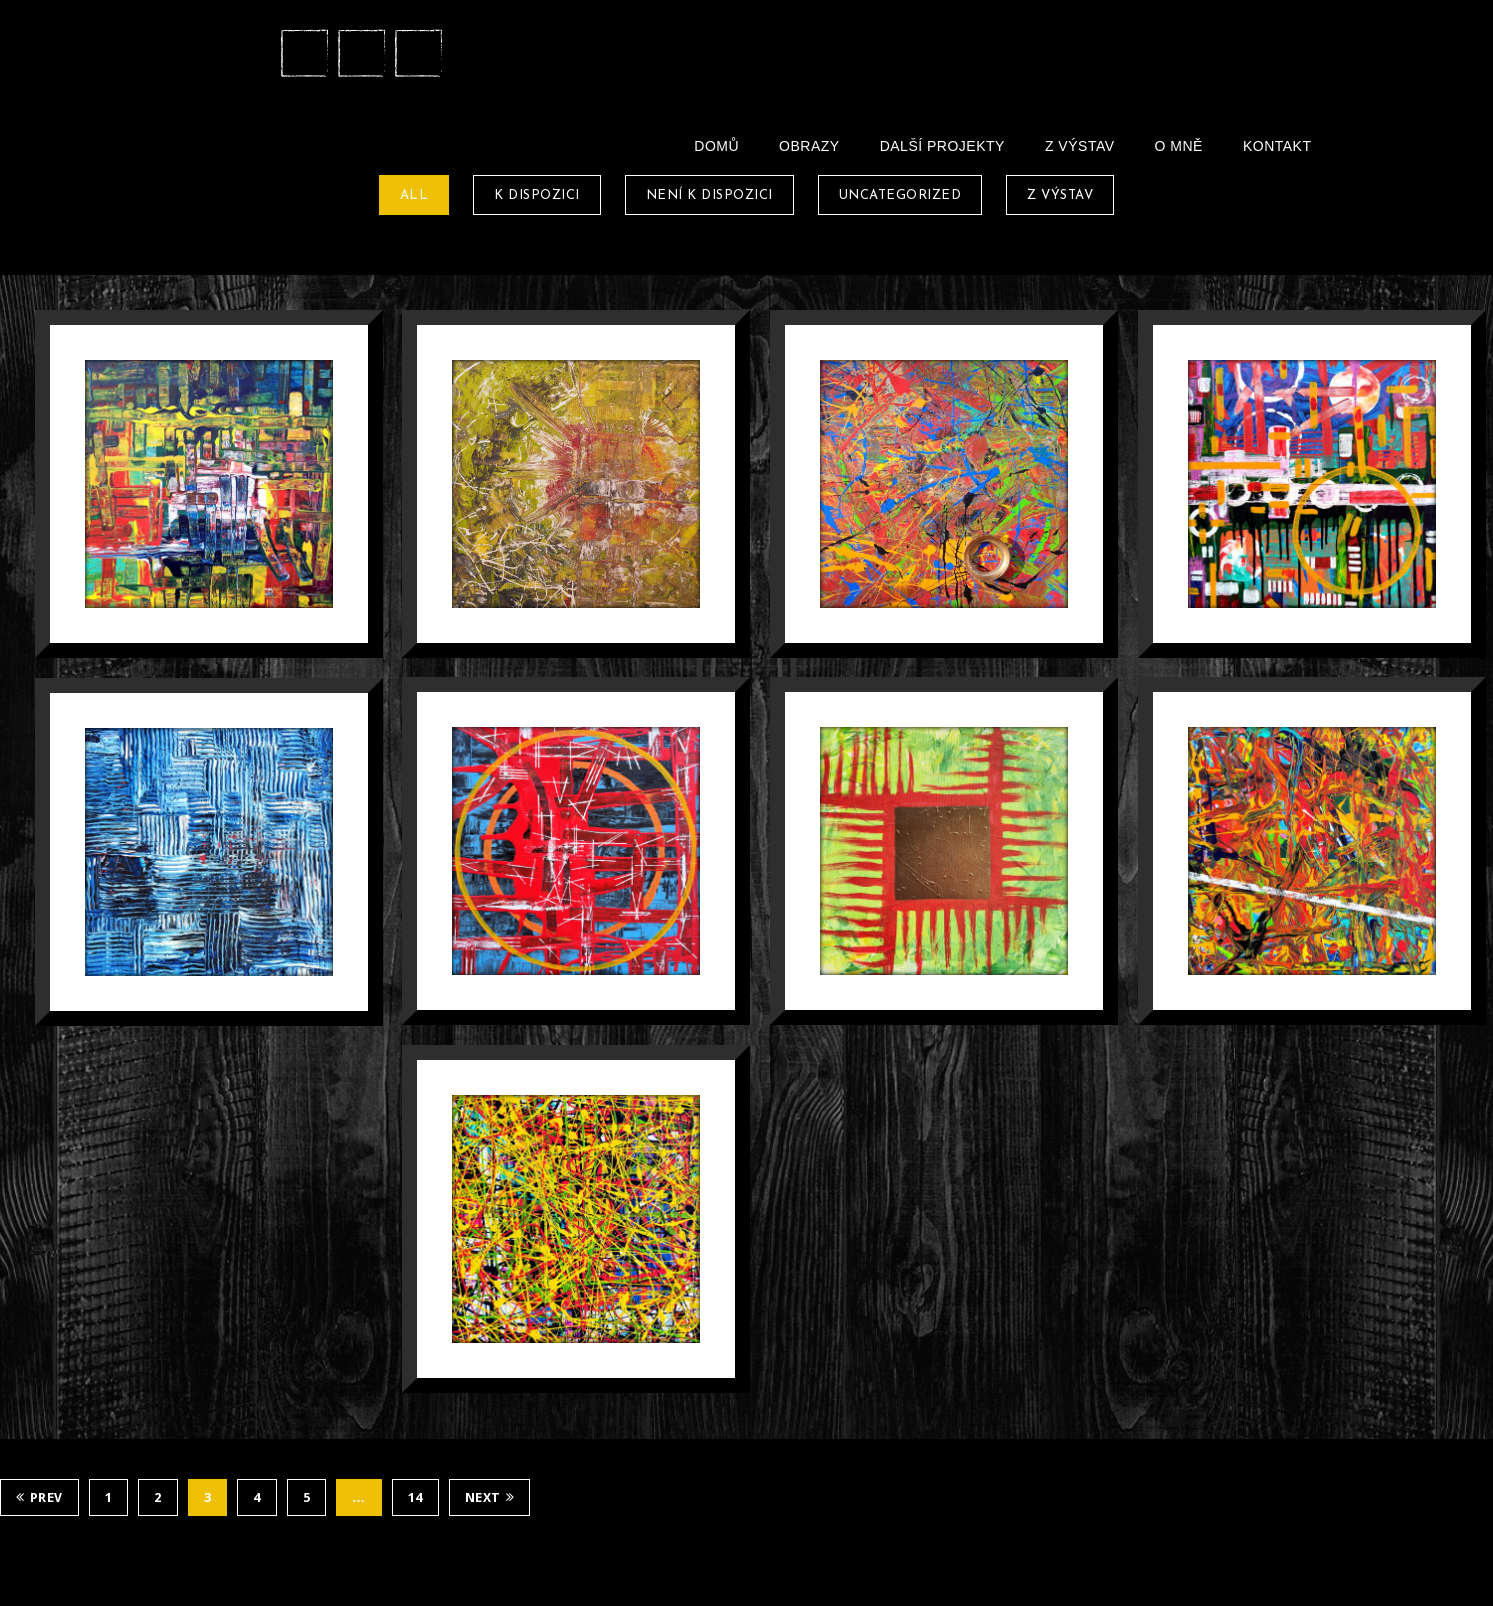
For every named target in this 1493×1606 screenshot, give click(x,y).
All (414, 195)
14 (415, 1497)
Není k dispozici (709, 195)
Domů (716, 146)
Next (490, 1497)
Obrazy (809, 146)
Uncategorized (900, 195)
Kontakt (1277, 146)
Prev (39, 1497)
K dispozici (537, 195)
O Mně (1179, 146)
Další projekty (942, 146)
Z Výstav (1080, 146)
